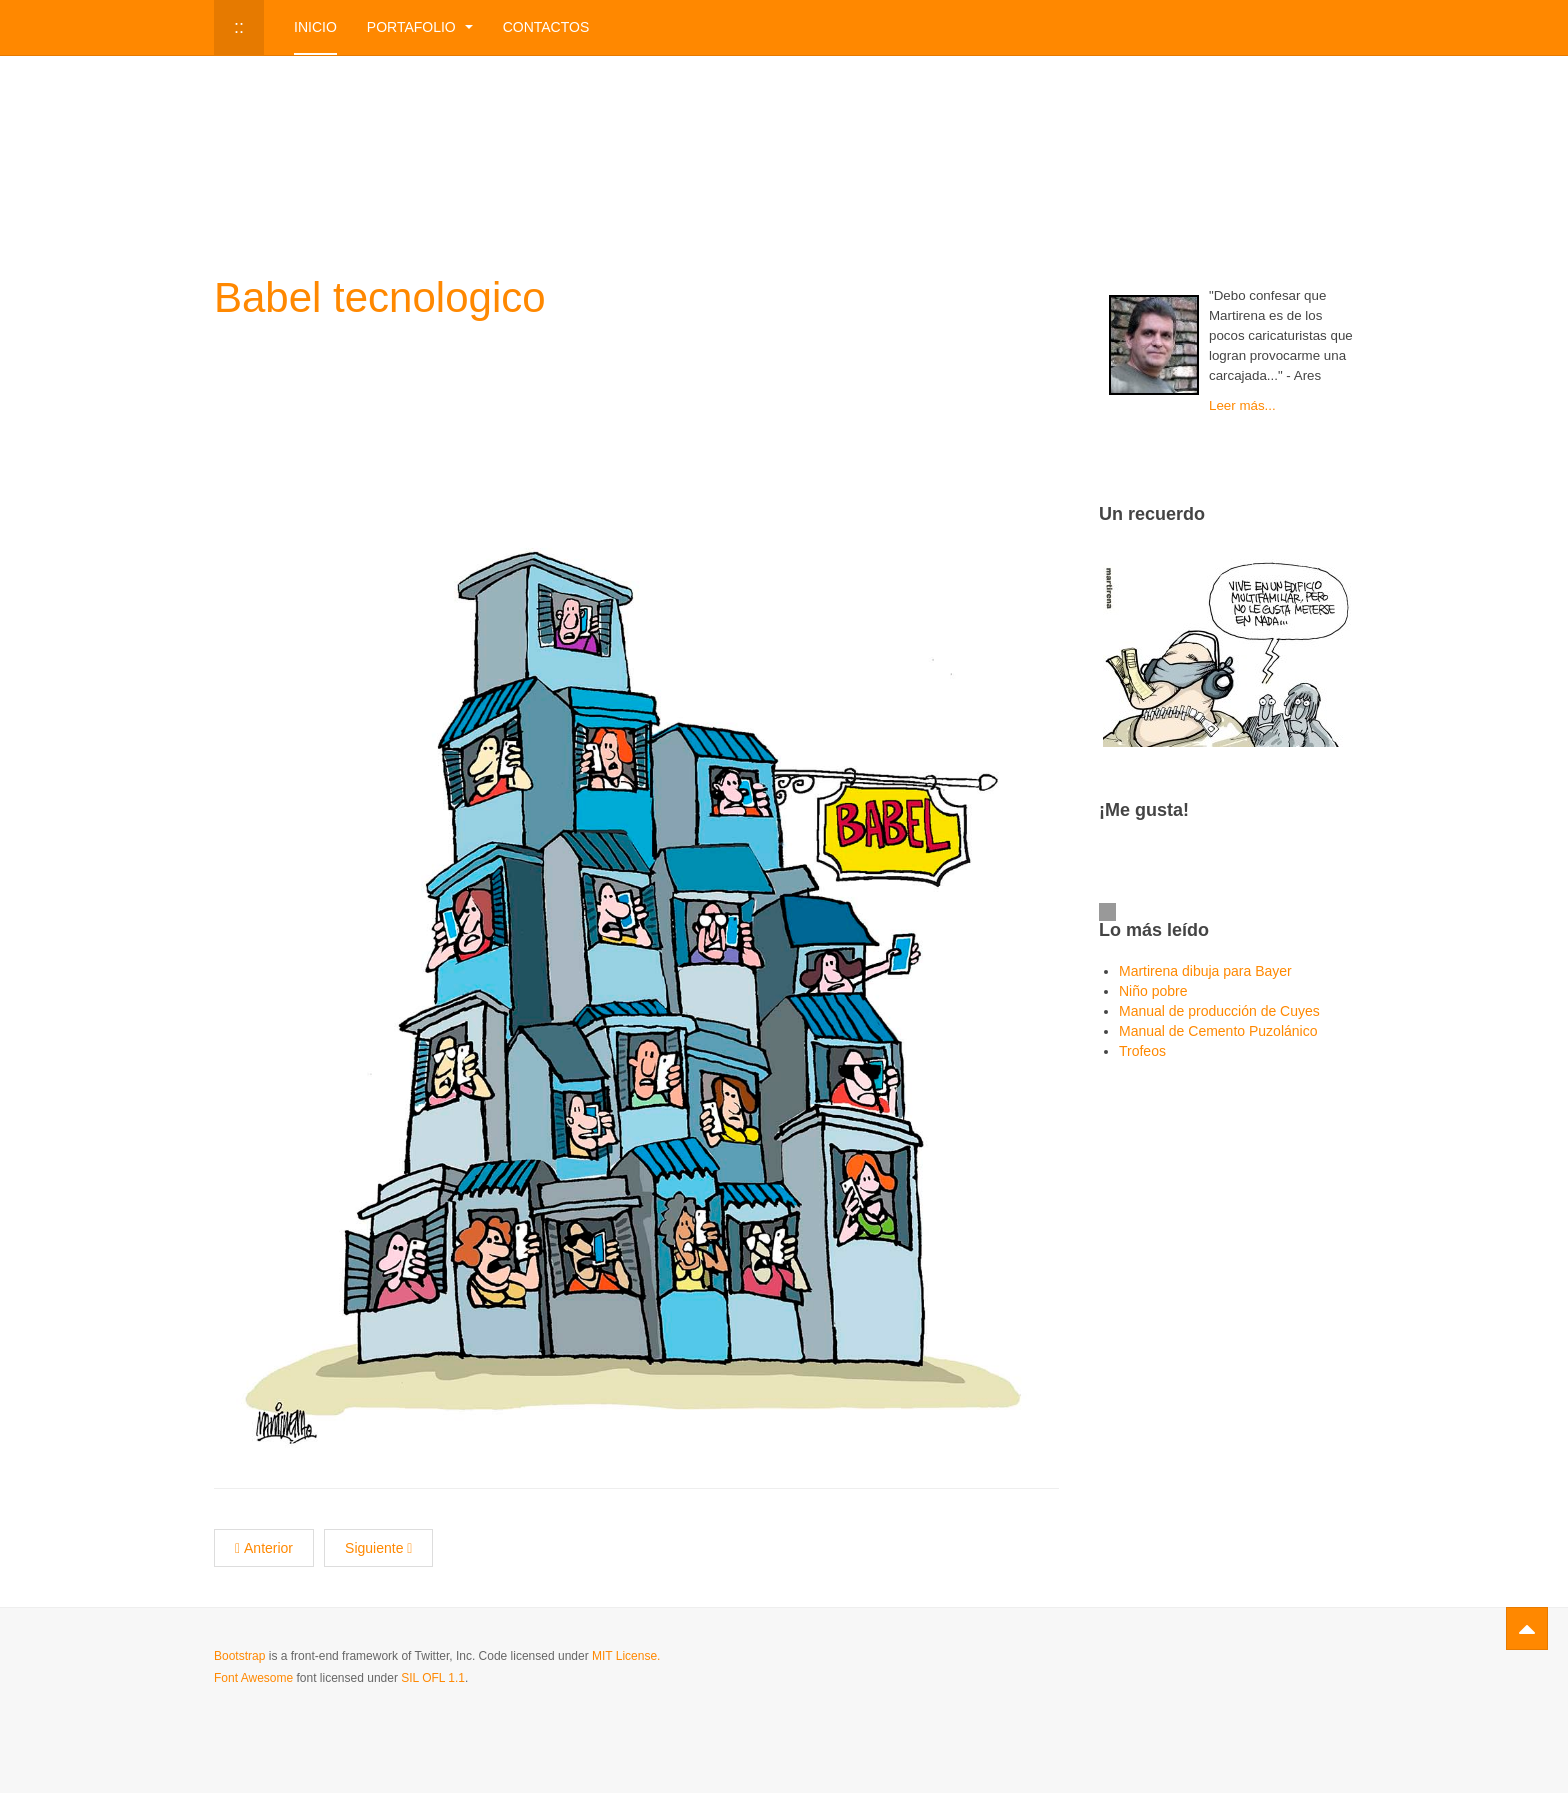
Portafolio (420, 27)
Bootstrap (239, 1656)
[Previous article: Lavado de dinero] (264, 1548)
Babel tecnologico (380, 297)
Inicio (315, 27)
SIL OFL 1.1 (433, 1678)
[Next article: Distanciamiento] (378, 1548)
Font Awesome (253, 1678)
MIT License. (626, 1656)
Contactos (546, 27)
